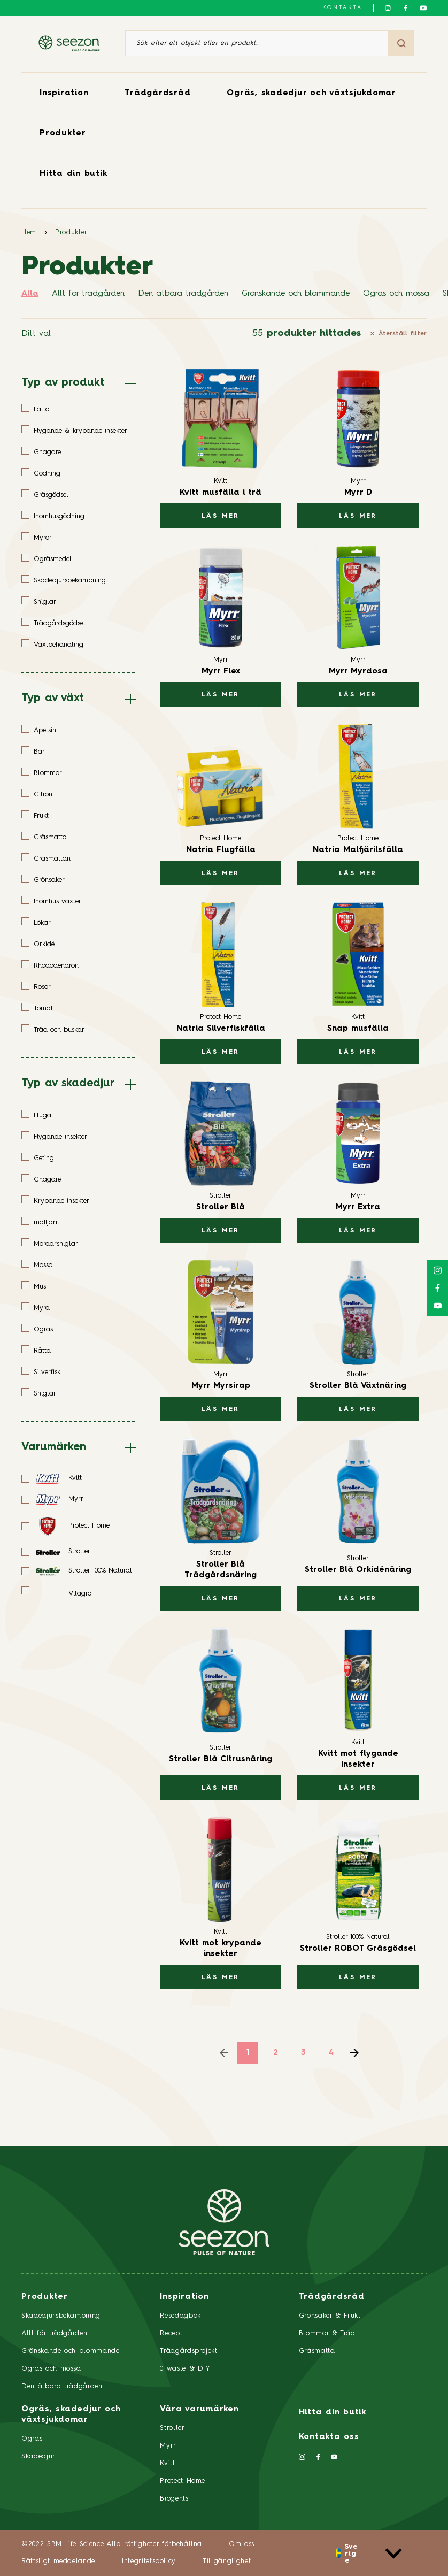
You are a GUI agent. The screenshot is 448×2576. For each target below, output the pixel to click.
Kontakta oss (329, 2437)
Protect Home (182, 2481)
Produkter (63, 133)
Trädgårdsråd (157, 93)
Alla (29, 294)
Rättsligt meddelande (58, 2561)
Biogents (174, 2498)
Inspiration (64, 93)
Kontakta (342, 7)
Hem (28, 232)
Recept (171, 2333)
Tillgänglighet (227, 2561)
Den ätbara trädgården (183, 294)
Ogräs (31, 2438)
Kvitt (167, 2463)
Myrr (168, 2445)
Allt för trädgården (88, 294)
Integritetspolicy (149, 2561)
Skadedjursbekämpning (61, 2315)
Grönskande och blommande (296, 294)
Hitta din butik (73, 174)
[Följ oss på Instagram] (387, 8)
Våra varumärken (199, 2409)
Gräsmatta (317, 2351)
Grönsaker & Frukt (330, 2315)
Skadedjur (38, 2456)
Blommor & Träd (327, 2333)
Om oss (241, 2544)
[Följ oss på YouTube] (423, 8)
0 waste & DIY (185, 2368)
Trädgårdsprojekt (188, 2351)
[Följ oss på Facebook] (405, 8)
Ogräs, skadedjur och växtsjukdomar (311, 93)
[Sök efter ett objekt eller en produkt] (257, 43)
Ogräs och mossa (396, 294)
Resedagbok (180, 2315)
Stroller (172, 2428)
